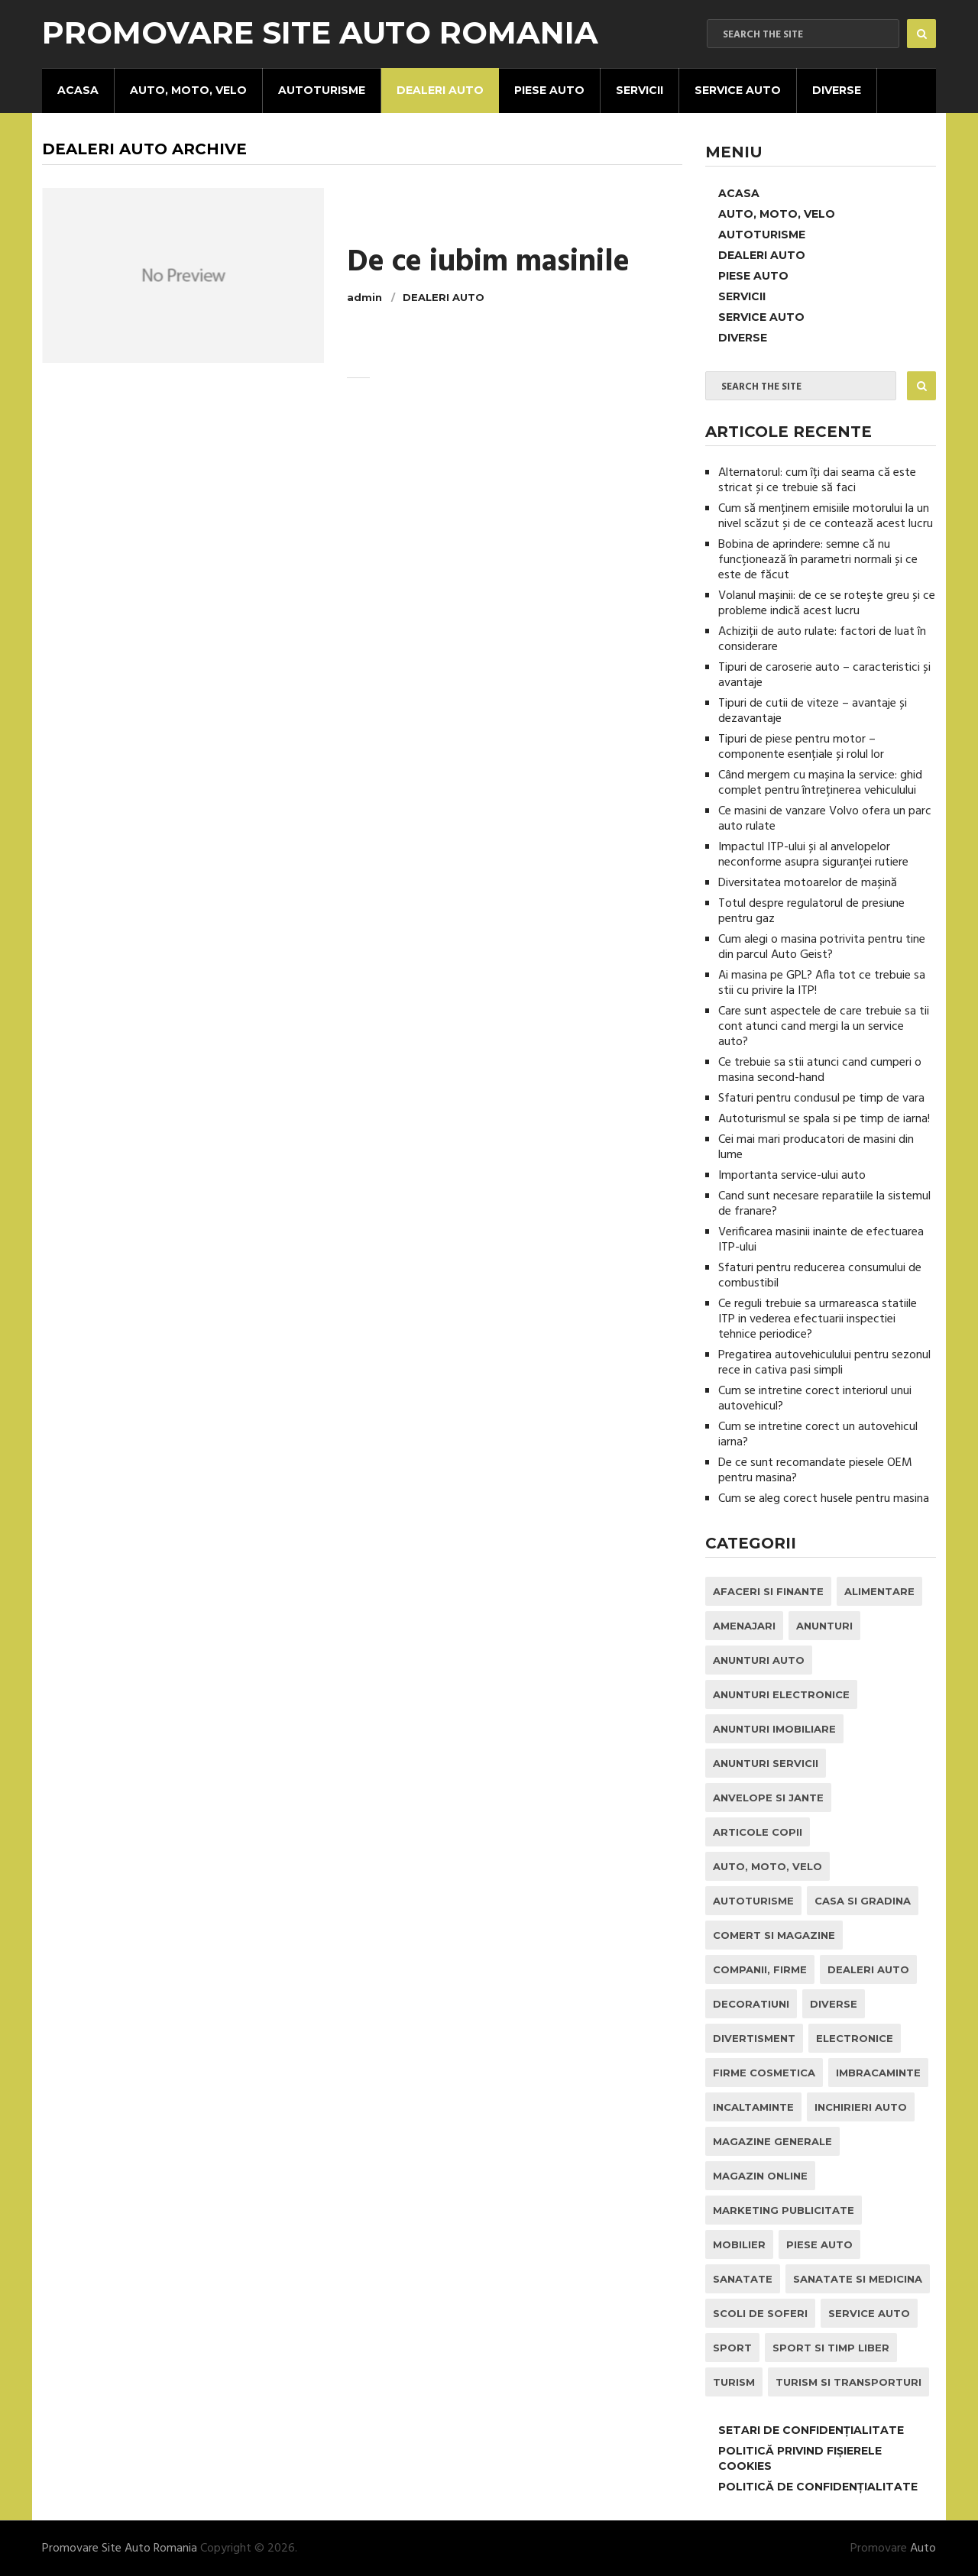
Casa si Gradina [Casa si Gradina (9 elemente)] (862, 1901)
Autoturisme (321, 90)
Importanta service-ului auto (792, 1176)
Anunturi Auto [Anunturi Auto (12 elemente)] (759, 1660)
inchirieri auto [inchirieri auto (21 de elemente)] (860, 2107)
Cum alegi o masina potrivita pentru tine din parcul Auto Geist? (821, 947)
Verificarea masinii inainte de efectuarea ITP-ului (821, 1239)
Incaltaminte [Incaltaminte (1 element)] (753, 2107)
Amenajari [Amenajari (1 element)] (744, 1626)
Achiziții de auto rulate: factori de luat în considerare (822, 639)
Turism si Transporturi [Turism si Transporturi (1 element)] (848, 2382)
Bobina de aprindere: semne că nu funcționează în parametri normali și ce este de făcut (818, 560)
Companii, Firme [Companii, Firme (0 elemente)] (760, 1969)
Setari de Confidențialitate (811, 2430)
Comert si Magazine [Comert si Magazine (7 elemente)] (774, 1935)
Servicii (639, 90)
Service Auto (738, 90)
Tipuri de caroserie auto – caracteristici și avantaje (824, 675)
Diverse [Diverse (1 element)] (833, 2004)
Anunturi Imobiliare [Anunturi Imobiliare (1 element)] (774, 1729)
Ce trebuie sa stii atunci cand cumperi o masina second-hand (819, 1070)
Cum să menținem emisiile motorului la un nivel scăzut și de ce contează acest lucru (825, 516)
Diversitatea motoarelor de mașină (807, 883)
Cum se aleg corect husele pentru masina (823, 1499)
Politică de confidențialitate (818, 2486)
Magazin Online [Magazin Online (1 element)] (760, 2176)
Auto (923, 2548)
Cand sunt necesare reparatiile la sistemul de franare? (824, 1204)
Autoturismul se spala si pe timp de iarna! (824, 1119)
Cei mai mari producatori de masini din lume (816, 1147)
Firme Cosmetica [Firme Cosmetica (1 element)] (764, 2072)
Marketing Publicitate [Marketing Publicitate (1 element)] (783, 2210)
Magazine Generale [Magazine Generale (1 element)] (772, 2141)
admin (364, 297)
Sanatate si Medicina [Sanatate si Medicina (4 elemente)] (857, 2279)
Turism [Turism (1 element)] (734, 2382)
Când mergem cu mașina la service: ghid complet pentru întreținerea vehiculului (820, 783)
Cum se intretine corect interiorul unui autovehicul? (815, 1398)
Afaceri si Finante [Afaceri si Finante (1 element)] (768, 1591)
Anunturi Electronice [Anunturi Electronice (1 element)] (781, 1694)
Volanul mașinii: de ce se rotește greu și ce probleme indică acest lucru (826, 603)
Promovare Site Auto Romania (320, 33)
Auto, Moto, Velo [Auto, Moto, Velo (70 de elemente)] (767, 1866)
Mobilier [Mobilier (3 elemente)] (739, 2244)
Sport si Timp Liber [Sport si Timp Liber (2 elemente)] (830, 2347)
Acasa (78, 90)
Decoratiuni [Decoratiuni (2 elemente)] (751, 2004)
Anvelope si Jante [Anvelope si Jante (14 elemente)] (768, 1797)
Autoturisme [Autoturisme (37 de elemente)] (753, 1901)
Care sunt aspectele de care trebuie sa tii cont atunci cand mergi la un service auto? (823, 1027)
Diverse (836, 90)
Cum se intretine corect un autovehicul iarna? (818, 1434)
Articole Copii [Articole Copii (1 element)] (757, 1832)
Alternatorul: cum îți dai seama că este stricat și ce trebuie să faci (817, 480)
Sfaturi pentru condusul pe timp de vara (821, 1098)
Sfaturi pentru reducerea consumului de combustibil (819, 1275)
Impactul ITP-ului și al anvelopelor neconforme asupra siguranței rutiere (813, 854)
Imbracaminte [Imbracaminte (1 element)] (878, 2072)
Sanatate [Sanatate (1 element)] (742, 2279)
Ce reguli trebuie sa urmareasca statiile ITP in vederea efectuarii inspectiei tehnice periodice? (817, 1319)
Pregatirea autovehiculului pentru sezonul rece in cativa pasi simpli (824, 1362)
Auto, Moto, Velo (188, 90)
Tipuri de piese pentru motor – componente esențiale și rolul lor (801, 747)
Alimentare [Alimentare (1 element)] (879, 1591)
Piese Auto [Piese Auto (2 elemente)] (819, 2244)
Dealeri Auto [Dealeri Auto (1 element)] (868, 1969)
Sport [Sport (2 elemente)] (732, 2347)
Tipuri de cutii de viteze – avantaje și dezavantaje (812, 711)
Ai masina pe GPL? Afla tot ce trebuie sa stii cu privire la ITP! (821, 983)
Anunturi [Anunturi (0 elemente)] (824, 1626)
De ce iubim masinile (488, 262)
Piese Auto (549, 90)
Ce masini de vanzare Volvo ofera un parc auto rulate (824, 819)
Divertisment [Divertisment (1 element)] (754, 2038)
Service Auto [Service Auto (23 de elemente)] (869, 2313)
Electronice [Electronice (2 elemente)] (854, 2038)
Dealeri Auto (440, 90)
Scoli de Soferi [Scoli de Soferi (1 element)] (760, 2313)
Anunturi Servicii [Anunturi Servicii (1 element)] (765, 1763)
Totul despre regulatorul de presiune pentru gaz (811, 911)
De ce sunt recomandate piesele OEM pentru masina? (815, 1470)
